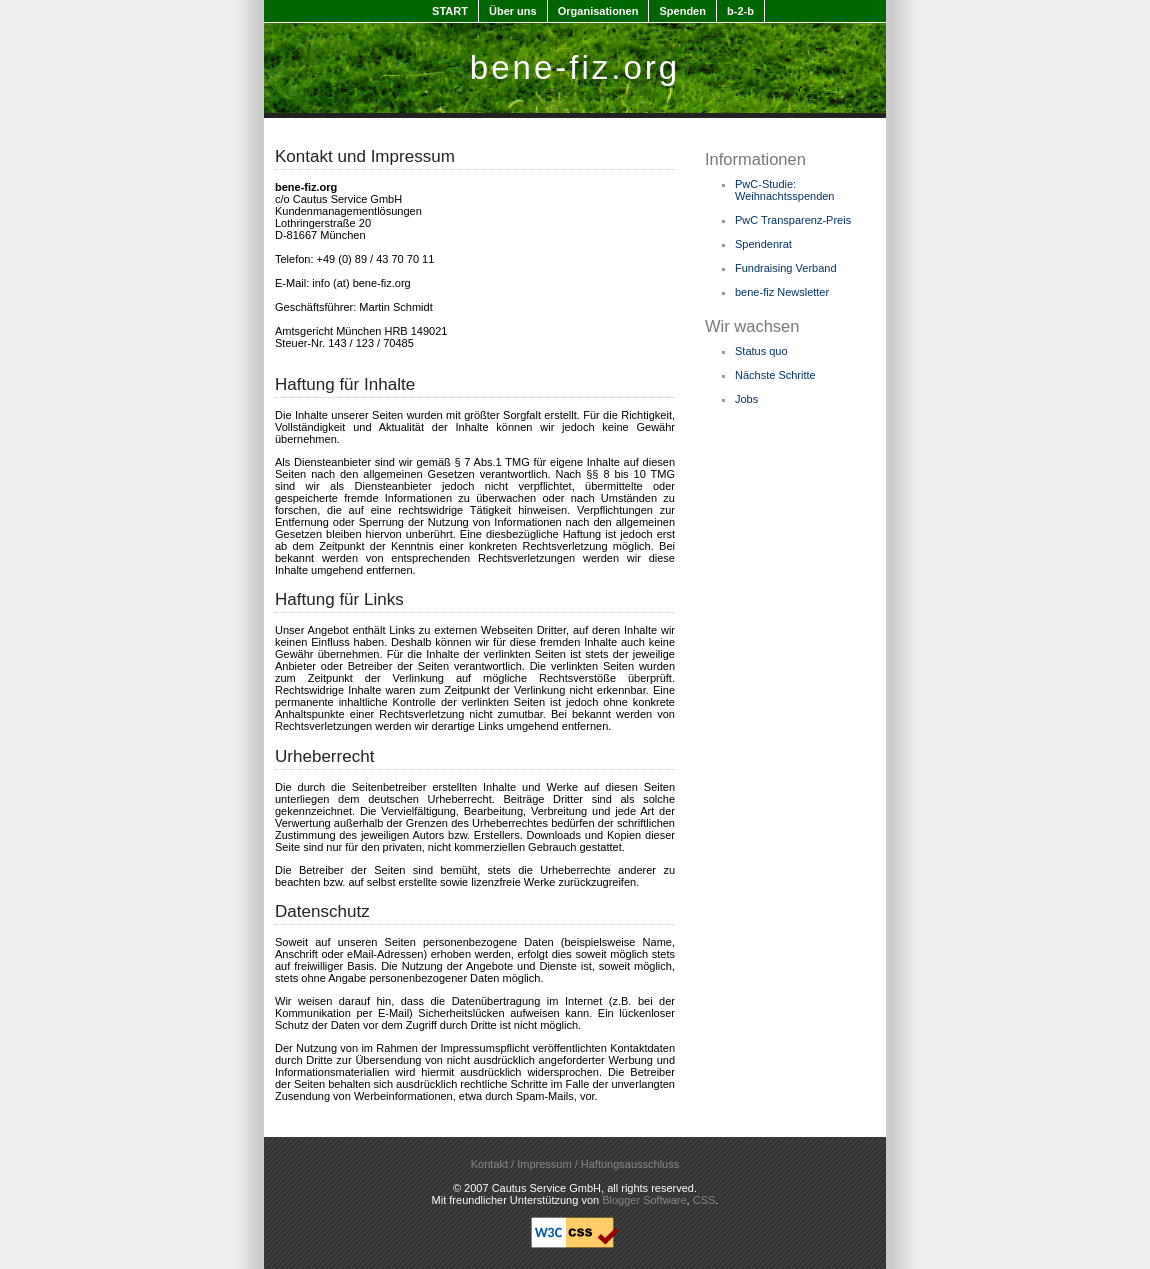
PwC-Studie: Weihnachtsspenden (784, 190)
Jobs (746, 399)
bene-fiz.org (575, 67)
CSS (704, 1200)
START (450, 11)
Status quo (761, 351)
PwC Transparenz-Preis (793, 220)
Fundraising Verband (786, 268)
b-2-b (740, 11)
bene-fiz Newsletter (782, 292)
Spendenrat (763, 244)
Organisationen (598, 11)
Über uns (513, 11)
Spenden (683, 11)
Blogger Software (644, 1200)
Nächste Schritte (775, 375)
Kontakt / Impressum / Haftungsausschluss (575, 1164)
